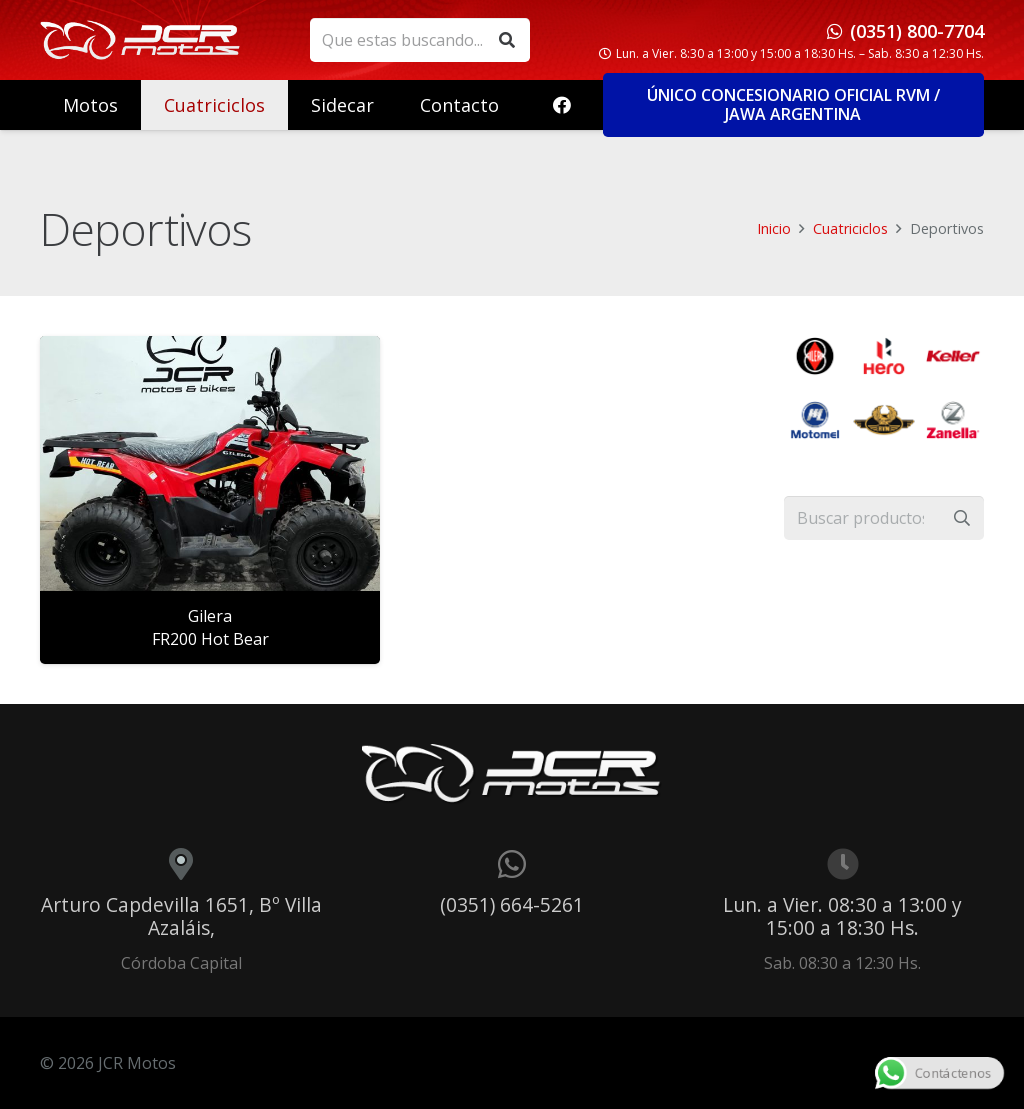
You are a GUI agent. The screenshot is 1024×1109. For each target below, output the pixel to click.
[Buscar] (507, 40)
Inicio (774, 228)
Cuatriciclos (850, 228)
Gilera (210, 616)
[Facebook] (562, 105)
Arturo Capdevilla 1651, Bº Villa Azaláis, (181, 916)
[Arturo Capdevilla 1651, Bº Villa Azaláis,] (181, 864)
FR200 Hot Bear (210, 639)
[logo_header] (140, 40)
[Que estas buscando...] (420, 40)
